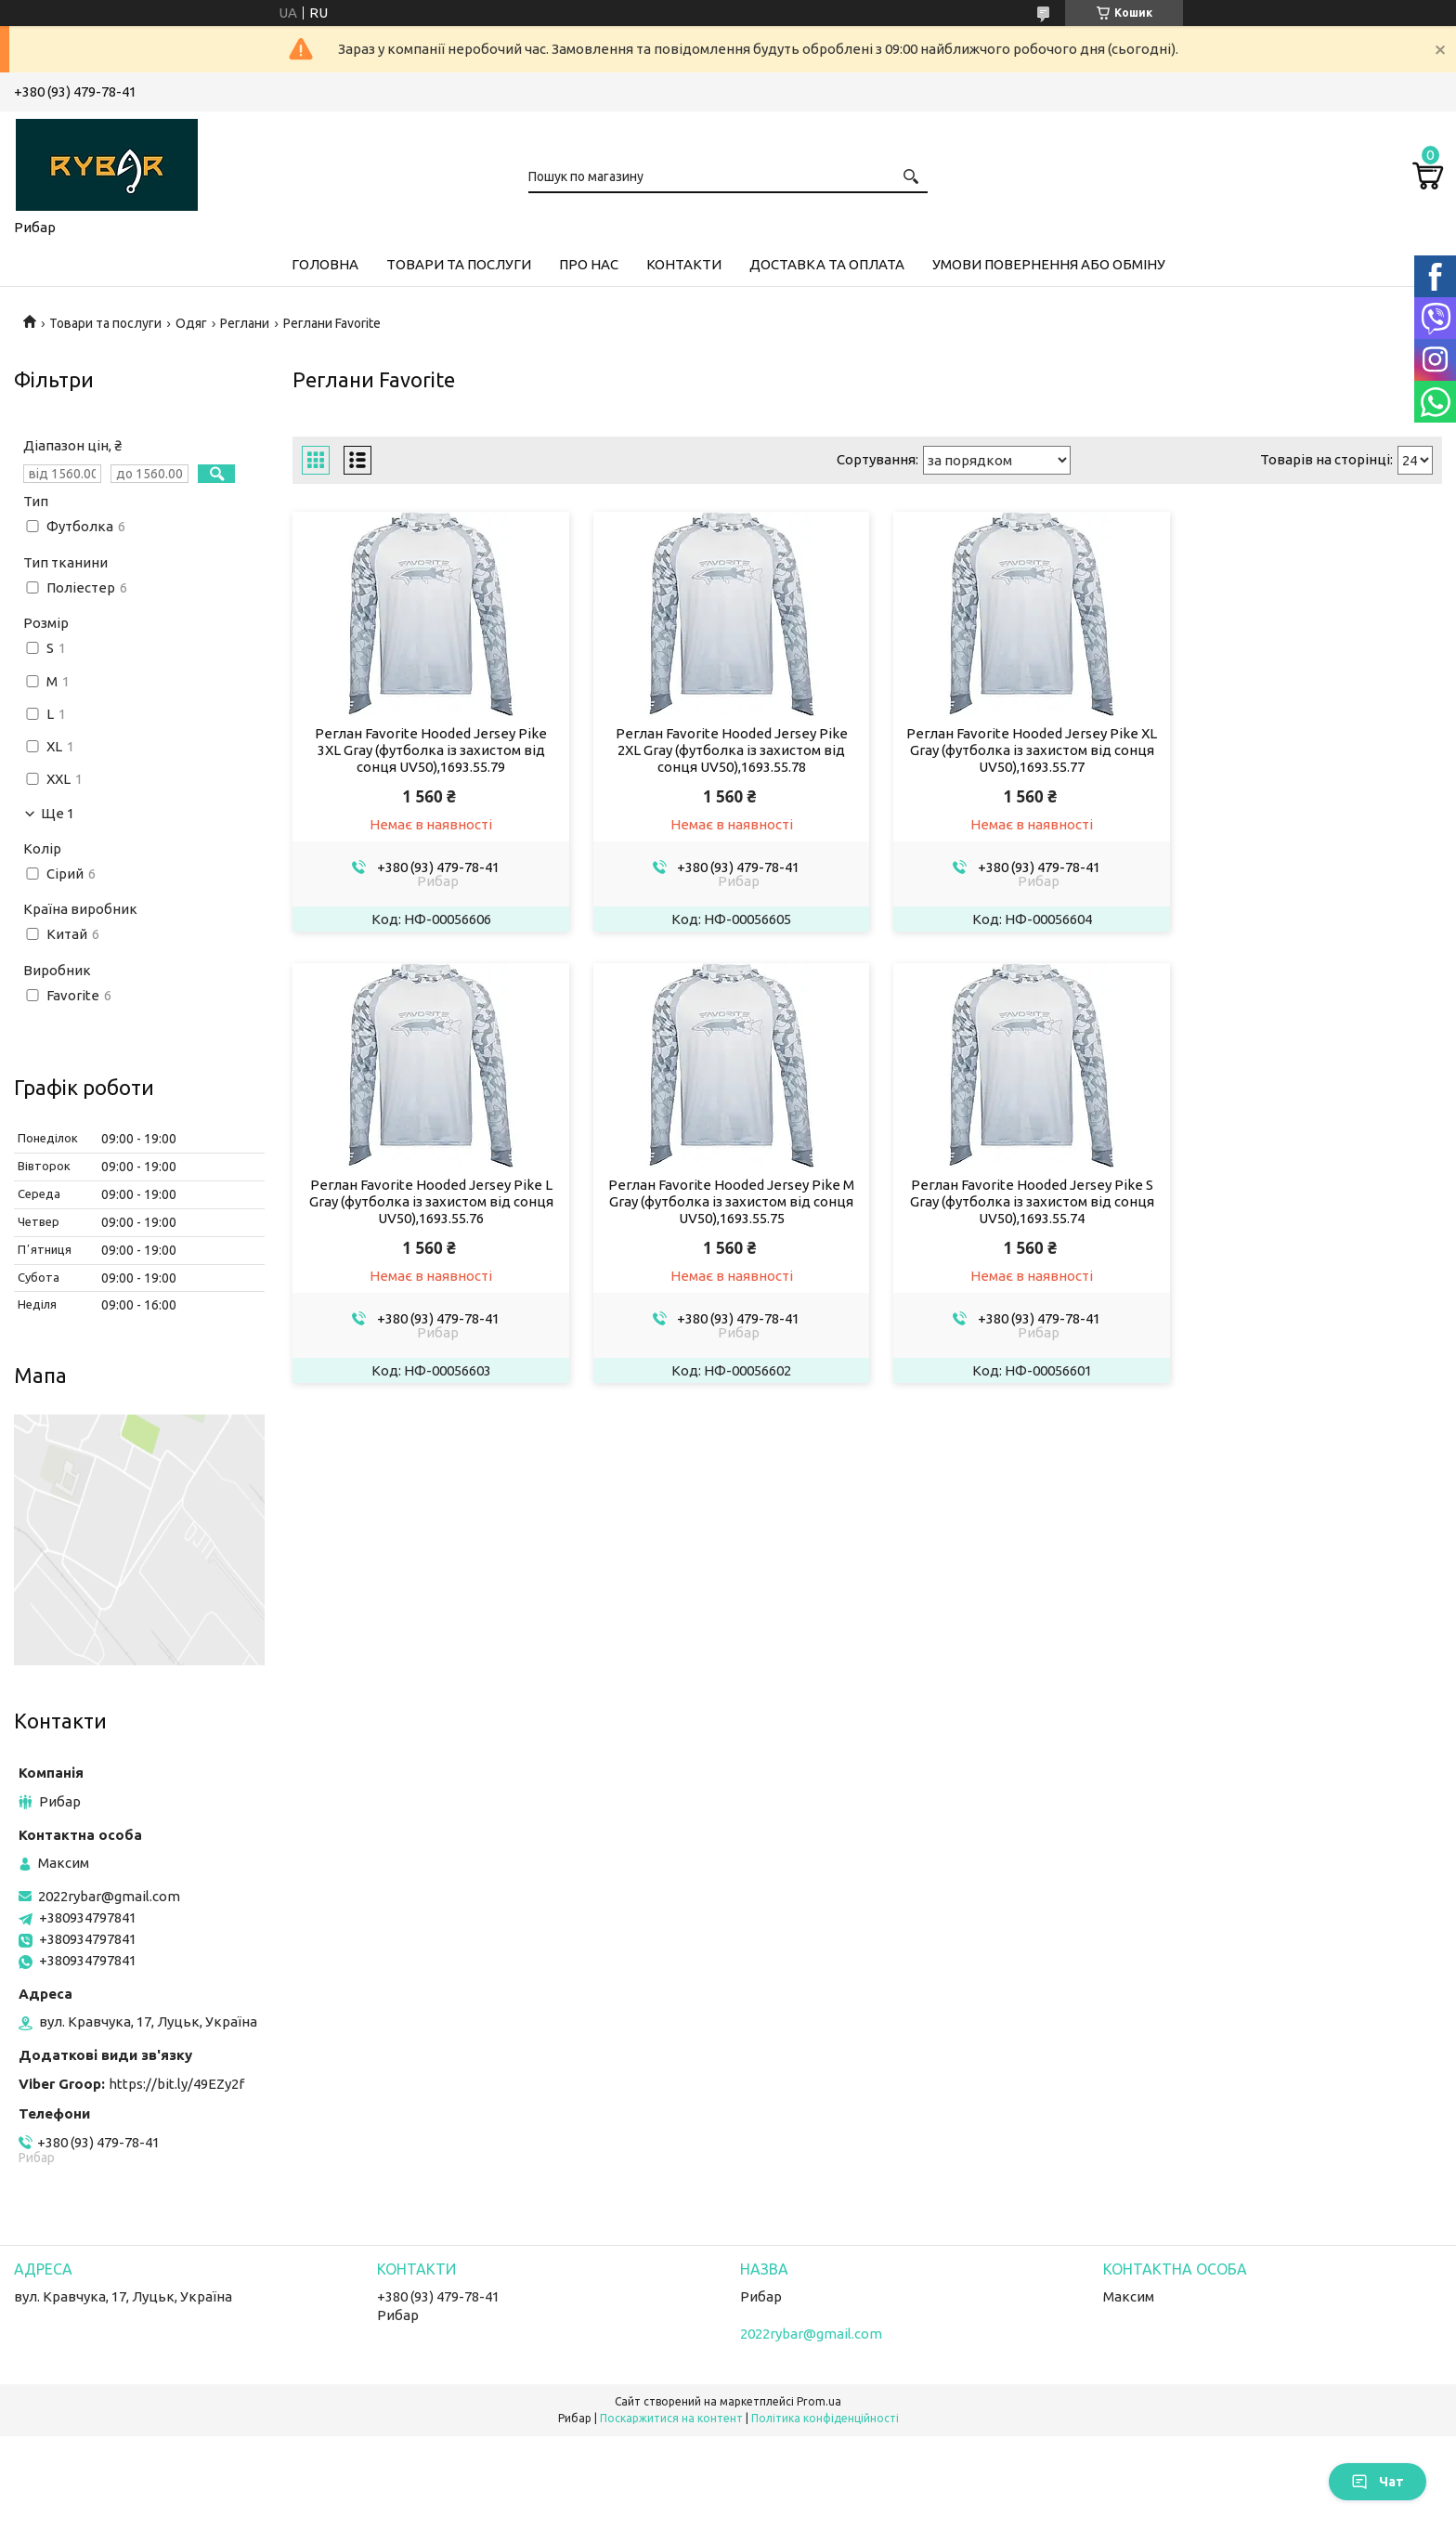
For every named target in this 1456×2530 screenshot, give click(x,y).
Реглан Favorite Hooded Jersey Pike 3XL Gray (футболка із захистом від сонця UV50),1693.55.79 (427, 750)
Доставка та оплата (826, 264)
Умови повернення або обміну (1048, 264)
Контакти (684, 264)
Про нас (588, 264)
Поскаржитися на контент (671, 2418)
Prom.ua (819, 2401)
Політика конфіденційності (825, 2418)
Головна (325, 264)
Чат (1377, 2481)
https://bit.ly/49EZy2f (176, 2084)
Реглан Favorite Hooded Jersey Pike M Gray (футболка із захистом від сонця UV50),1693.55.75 (428, 1202)
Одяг (191, 323)
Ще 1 (57, 813)
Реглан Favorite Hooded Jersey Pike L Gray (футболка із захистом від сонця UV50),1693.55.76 (1307, 750)
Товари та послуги (458, 264)
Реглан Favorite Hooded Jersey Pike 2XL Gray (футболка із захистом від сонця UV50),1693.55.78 (720, 750)
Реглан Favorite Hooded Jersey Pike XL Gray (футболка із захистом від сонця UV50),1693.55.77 (1014, 750)
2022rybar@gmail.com (109, 1896)
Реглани (244, 323)
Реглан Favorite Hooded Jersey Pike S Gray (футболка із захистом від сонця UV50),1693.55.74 (721, 1202)
